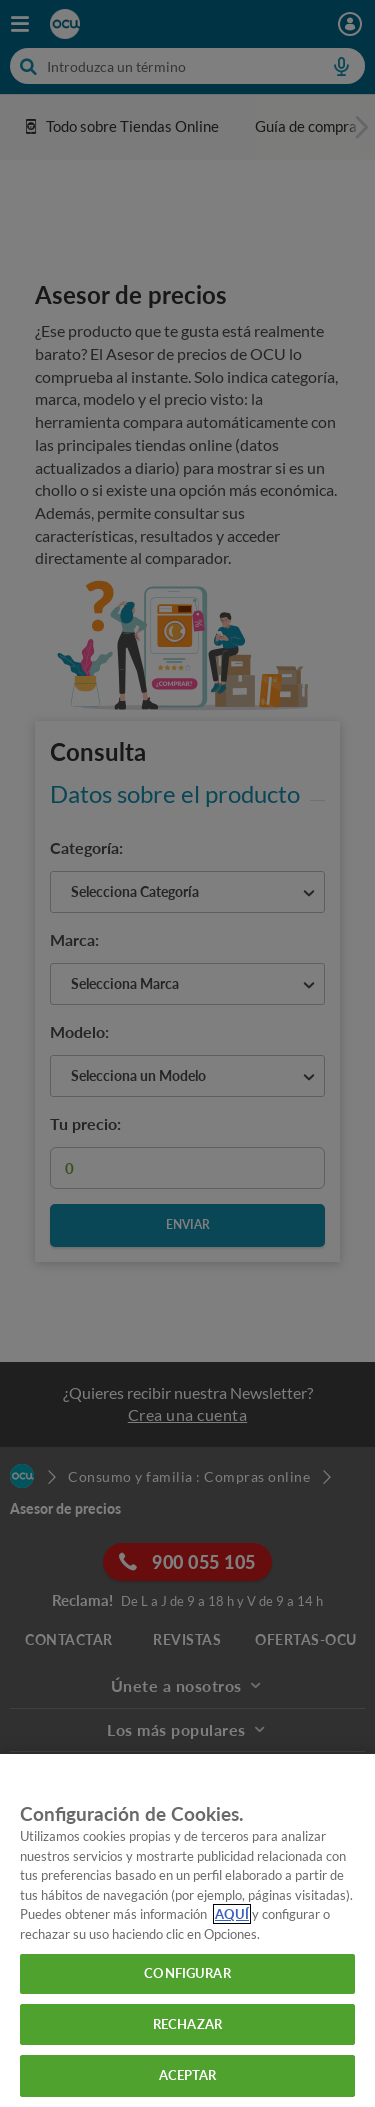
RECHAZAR (187, 2024)
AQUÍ (232, 1914)
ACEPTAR (188, 2075)
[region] (187, 1930)
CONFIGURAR (187, 1973)
